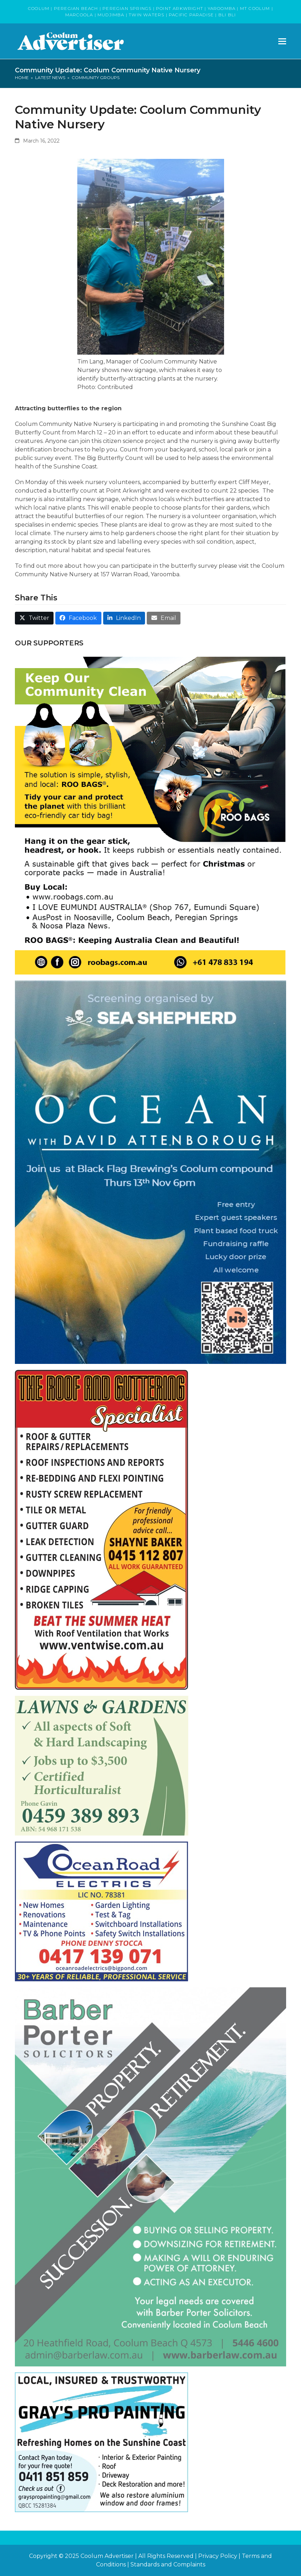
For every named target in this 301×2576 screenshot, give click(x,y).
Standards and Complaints (167, 2564)
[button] (282, 41)
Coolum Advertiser (107, 2556)
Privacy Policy (217, 2556)
